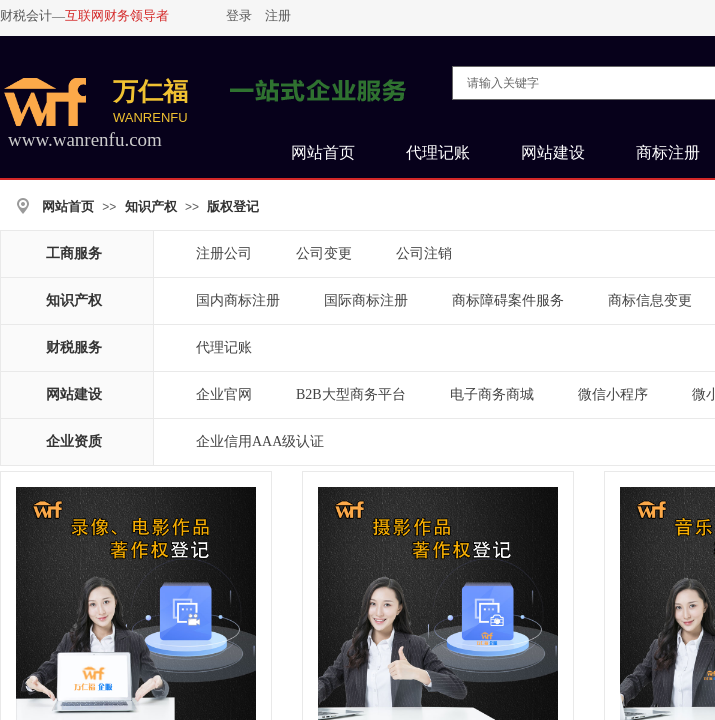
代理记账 (224, 347)
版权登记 (233, 206)
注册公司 (224, 253)
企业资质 (74, 441)
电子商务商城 (492, 394)
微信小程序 (613, 394)
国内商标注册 (238, 300)
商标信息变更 (650, 300)
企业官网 (224, 394)
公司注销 (424, 253)
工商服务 (74, 253)
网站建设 (74, 394)
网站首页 (68, 206)
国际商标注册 (366, 300)
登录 (239, 15)
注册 (278, 15)
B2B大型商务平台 (351, 394)
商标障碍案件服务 (508, 300)
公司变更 (324, 253)
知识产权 (151, 206)
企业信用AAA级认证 (260, 441)
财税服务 (74, 347)
